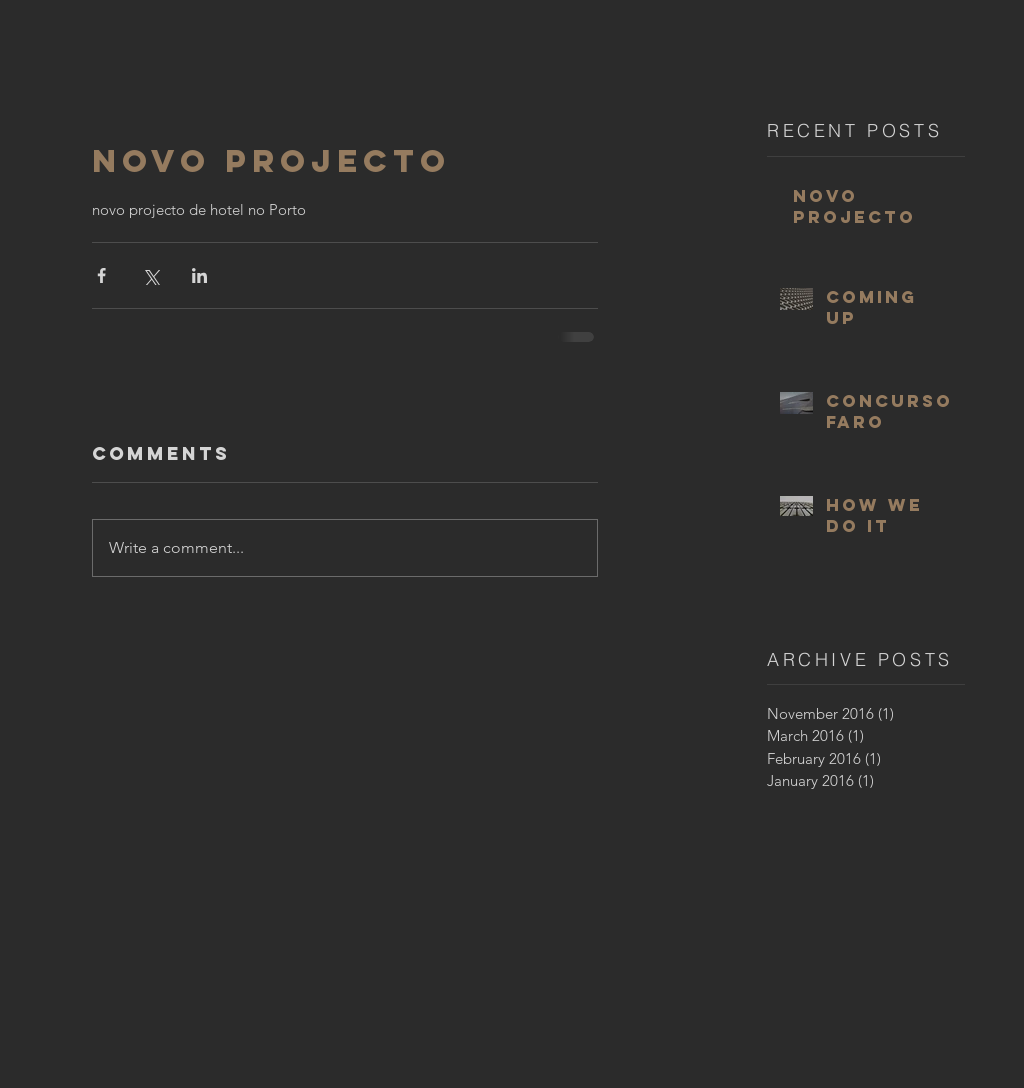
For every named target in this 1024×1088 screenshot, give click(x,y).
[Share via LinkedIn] (199, 275)
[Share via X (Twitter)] (150, 275)
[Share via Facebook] (101, 275)
